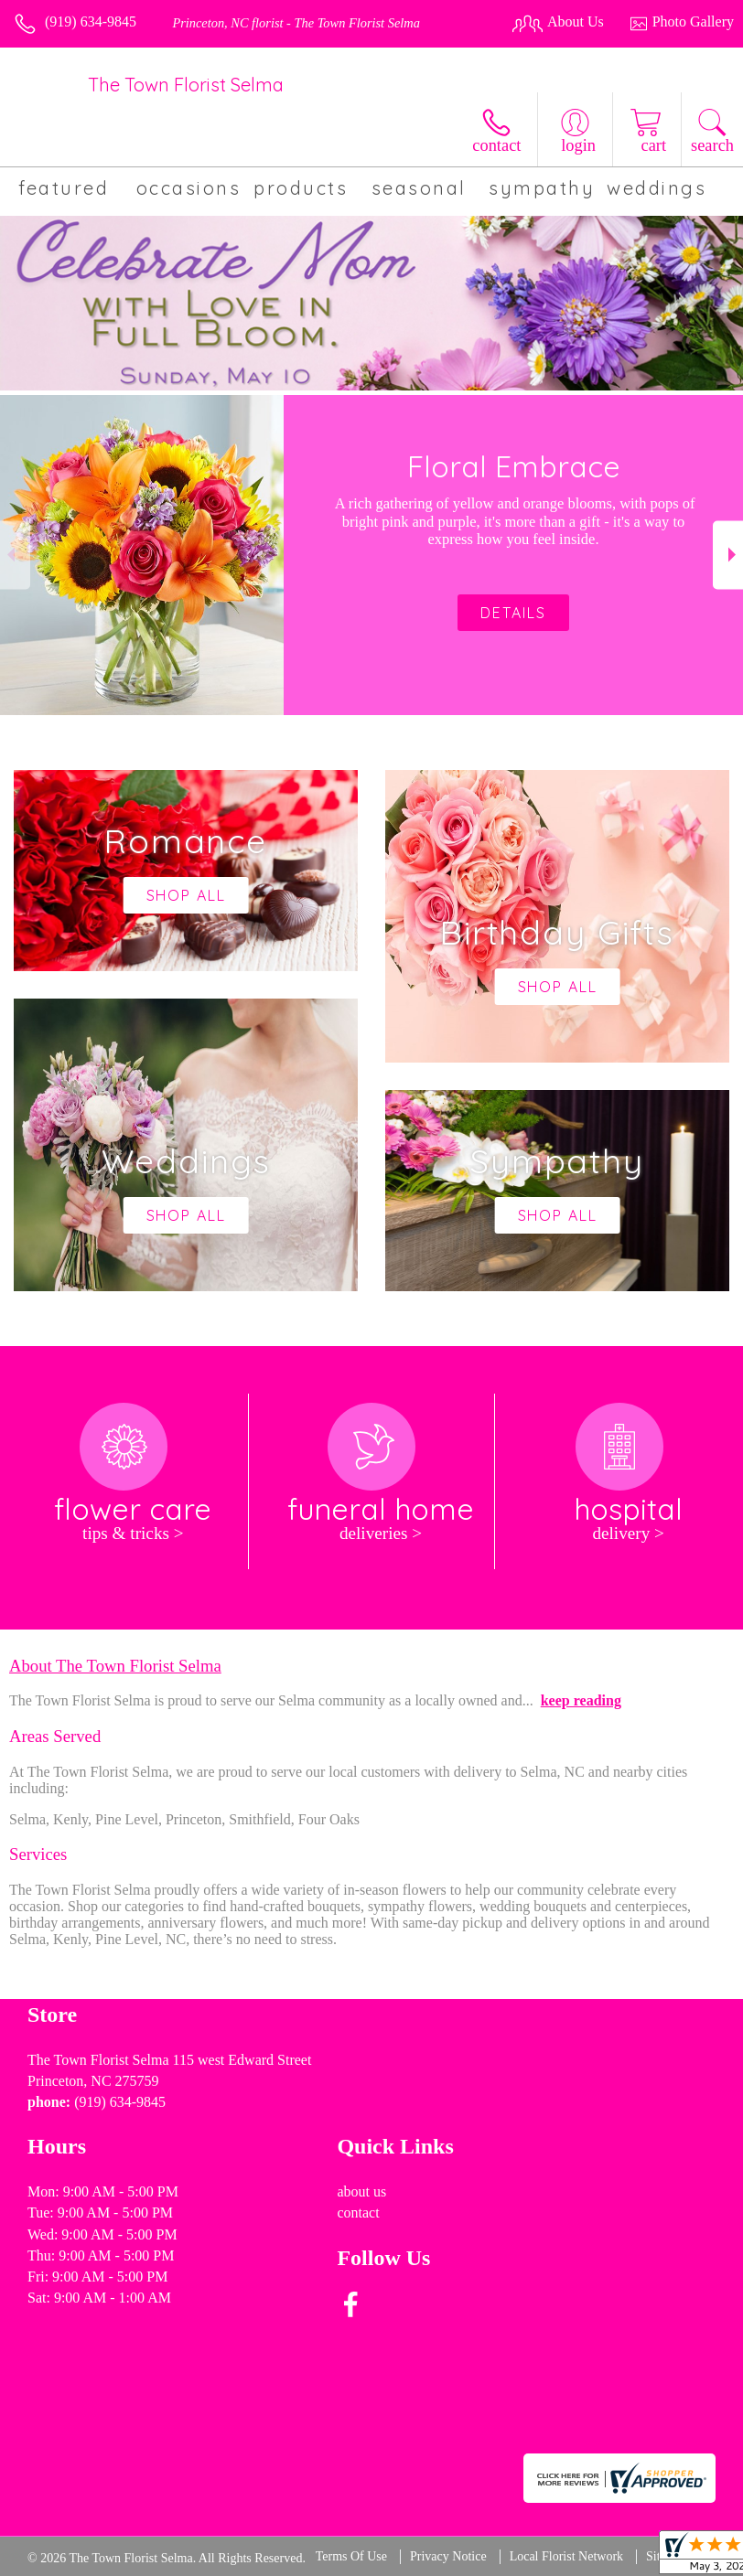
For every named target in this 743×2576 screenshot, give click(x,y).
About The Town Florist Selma (115, 1665)
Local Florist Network (566, 2556)
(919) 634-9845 (90, 21)
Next (728, 554)
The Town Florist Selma (186, 84)
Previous (15, 554)
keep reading (581, 1700)
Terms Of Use (351, 2556)
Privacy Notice (448, 2556)
